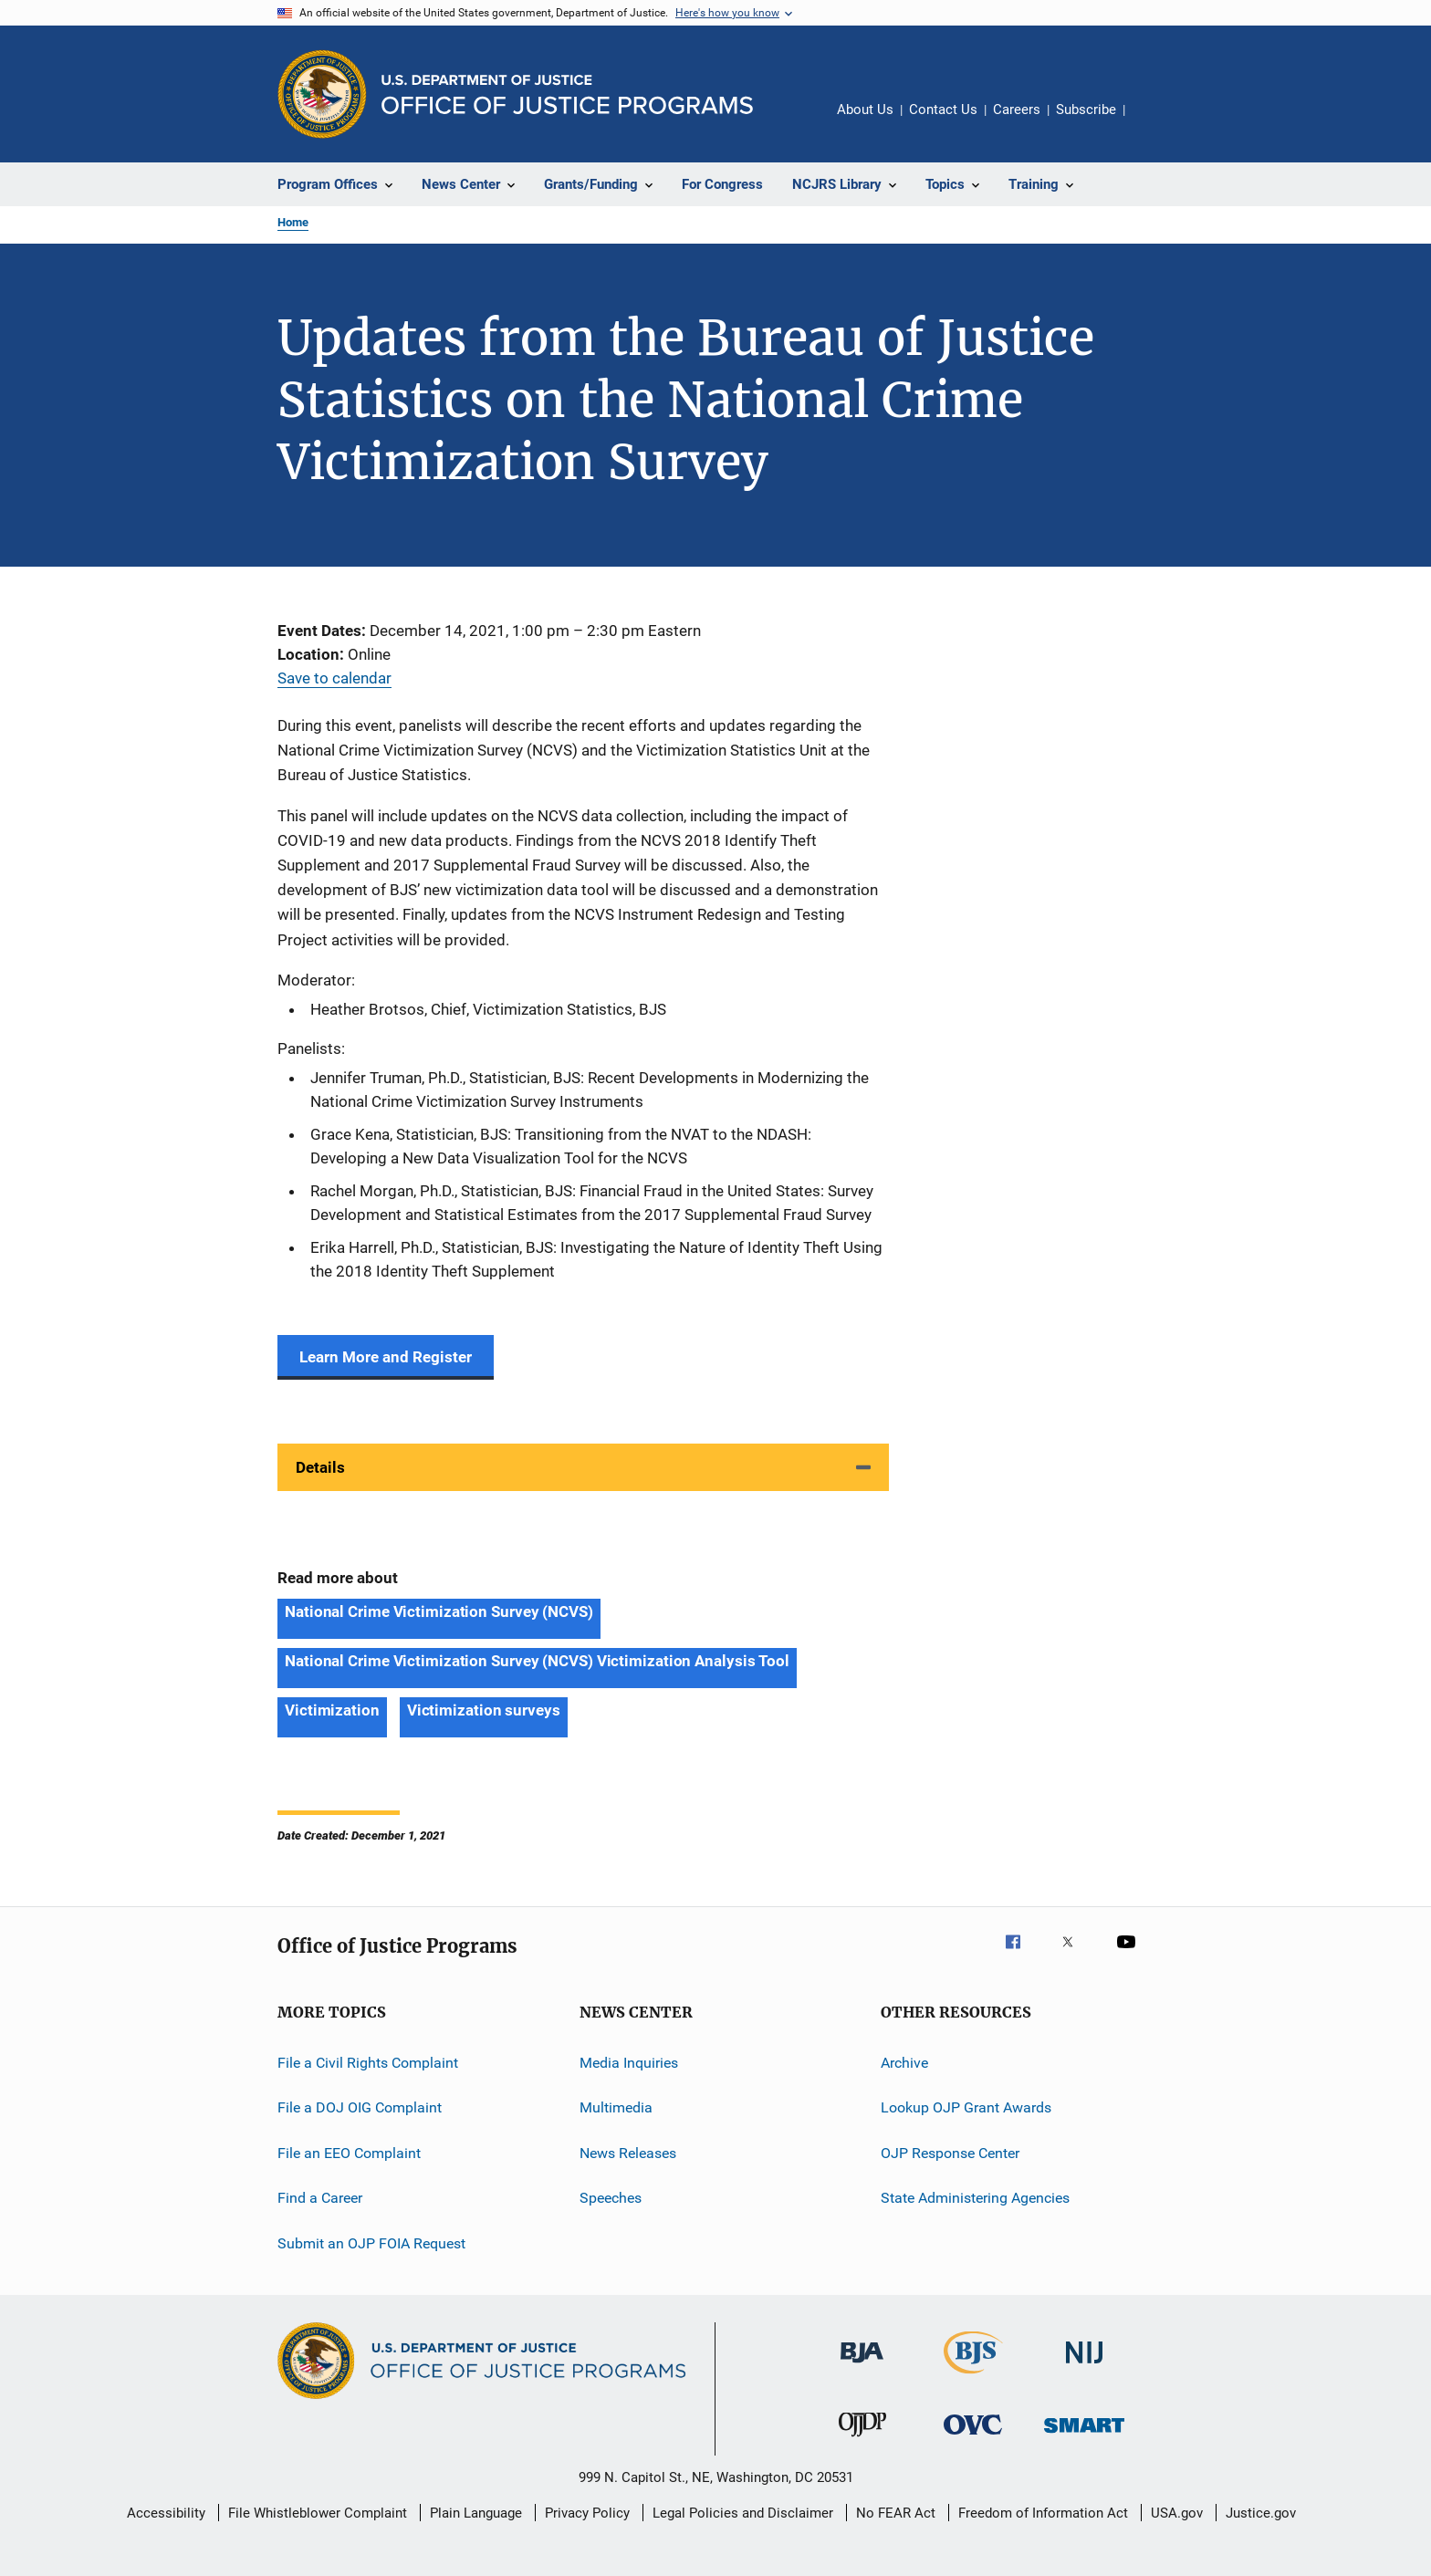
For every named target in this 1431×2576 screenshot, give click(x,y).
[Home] (567, 94)
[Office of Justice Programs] (322, 94)
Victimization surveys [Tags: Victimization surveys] (483, 1710)
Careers (1016, 109)
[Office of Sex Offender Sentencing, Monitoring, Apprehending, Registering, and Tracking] (1084, 2436)
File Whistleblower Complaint (317, 2513)
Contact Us (943, 109)
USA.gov (1177, 2513)
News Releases (628, 2153)
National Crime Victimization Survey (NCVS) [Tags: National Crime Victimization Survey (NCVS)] (439, 1611)
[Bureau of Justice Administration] (862, 2366)
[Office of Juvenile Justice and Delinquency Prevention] (862, 2440)
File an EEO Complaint (349, 2153)
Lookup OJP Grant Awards (966, 2107)
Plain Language (476, 2513)
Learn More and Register (385, 1357)
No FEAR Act (895, 2513)
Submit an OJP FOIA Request (371, 2242)
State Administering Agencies (975, 2197)
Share (1153, 122)
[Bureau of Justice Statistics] (973, 2377)
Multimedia (616, 2107)
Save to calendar (334, 678)
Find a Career (319, 2197)
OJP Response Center (950, 2153)
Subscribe (1086, 109)
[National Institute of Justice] (1084, 2366)
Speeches (611, 2197)
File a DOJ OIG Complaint (359, 2107)
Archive (904, 2062)
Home (292, 222)
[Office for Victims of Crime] (973, 2438)
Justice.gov (1261, 2513)
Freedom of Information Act (1043, 2513)
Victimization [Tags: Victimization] (332, 1710)
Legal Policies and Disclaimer (743, 2513)
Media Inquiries (629, 2062)
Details (320, 1467)
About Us (865, 109)
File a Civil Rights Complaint (367, 2062)
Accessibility (166, 2513)
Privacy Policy (587, 2513)
